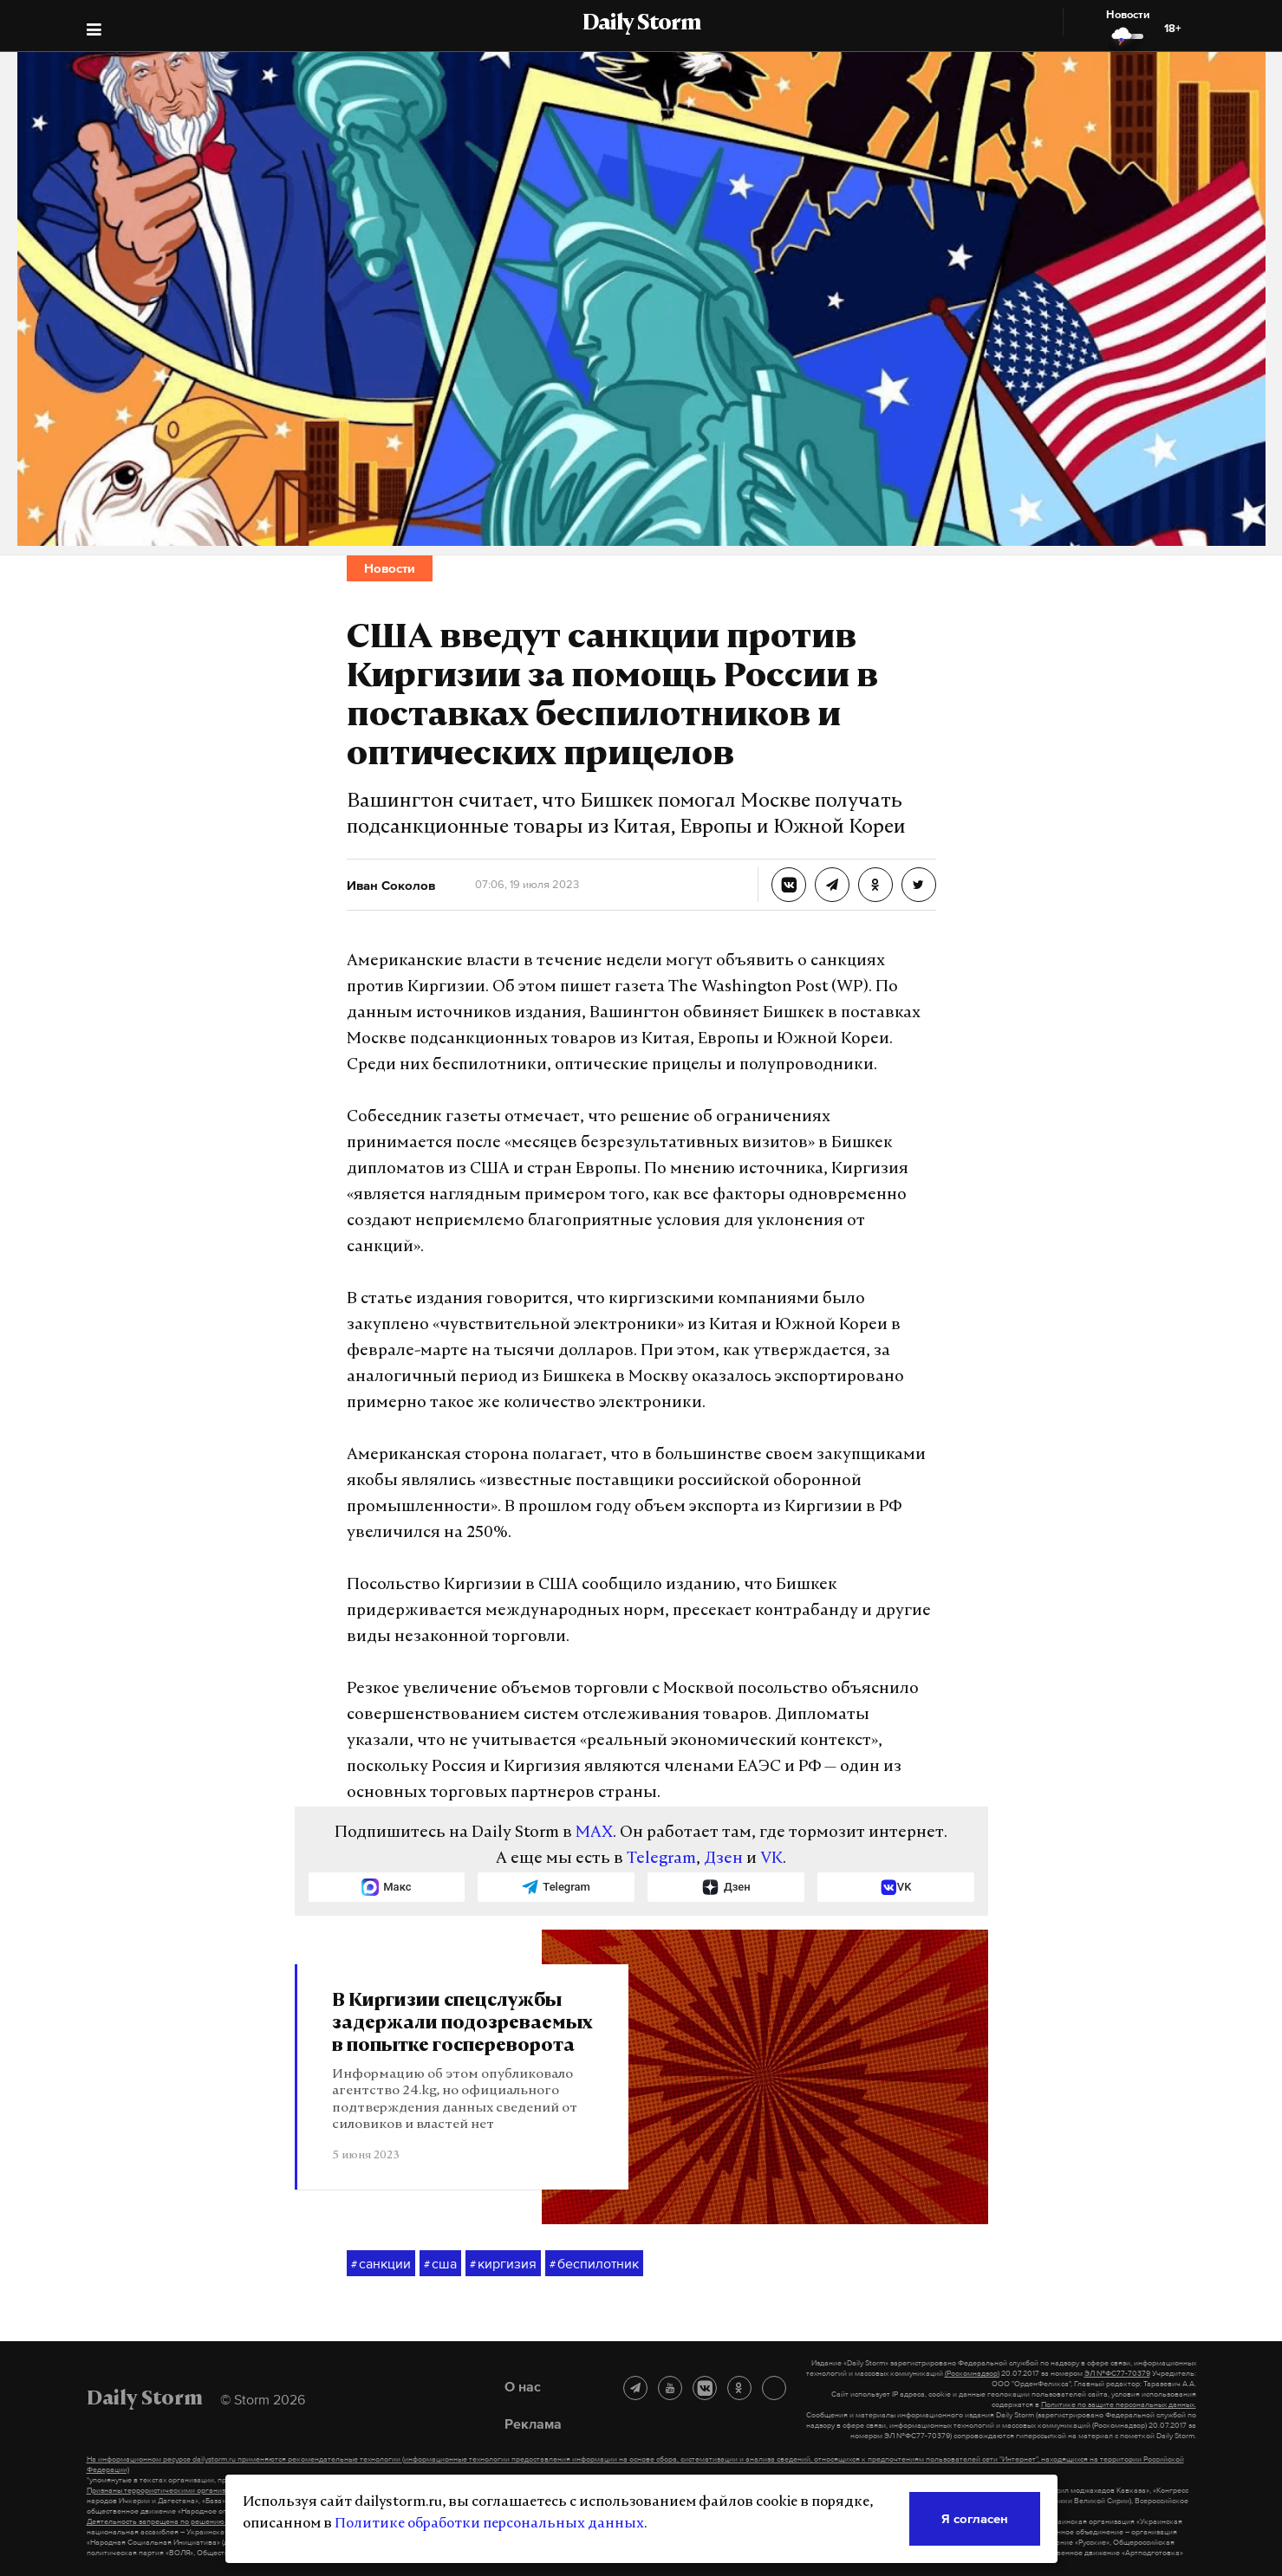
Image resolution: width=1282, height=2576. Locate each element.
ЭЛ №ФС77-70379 (1117, 2373)
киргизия (503, 2264)
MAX (594, 1833)
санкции (381, 2264)
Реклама (533, 2423)
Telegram (661, 1859)
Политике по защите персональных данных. (1118, 2404)
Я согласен (974, 2518)
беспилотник (594, 2264)
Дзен (723, 1859)
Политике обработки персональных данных (489, 2524)
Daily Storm (641, 24)
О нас (522, 2386)
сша (440, 2264)
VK (771, 1859)
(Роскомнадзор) (972, 2373)
